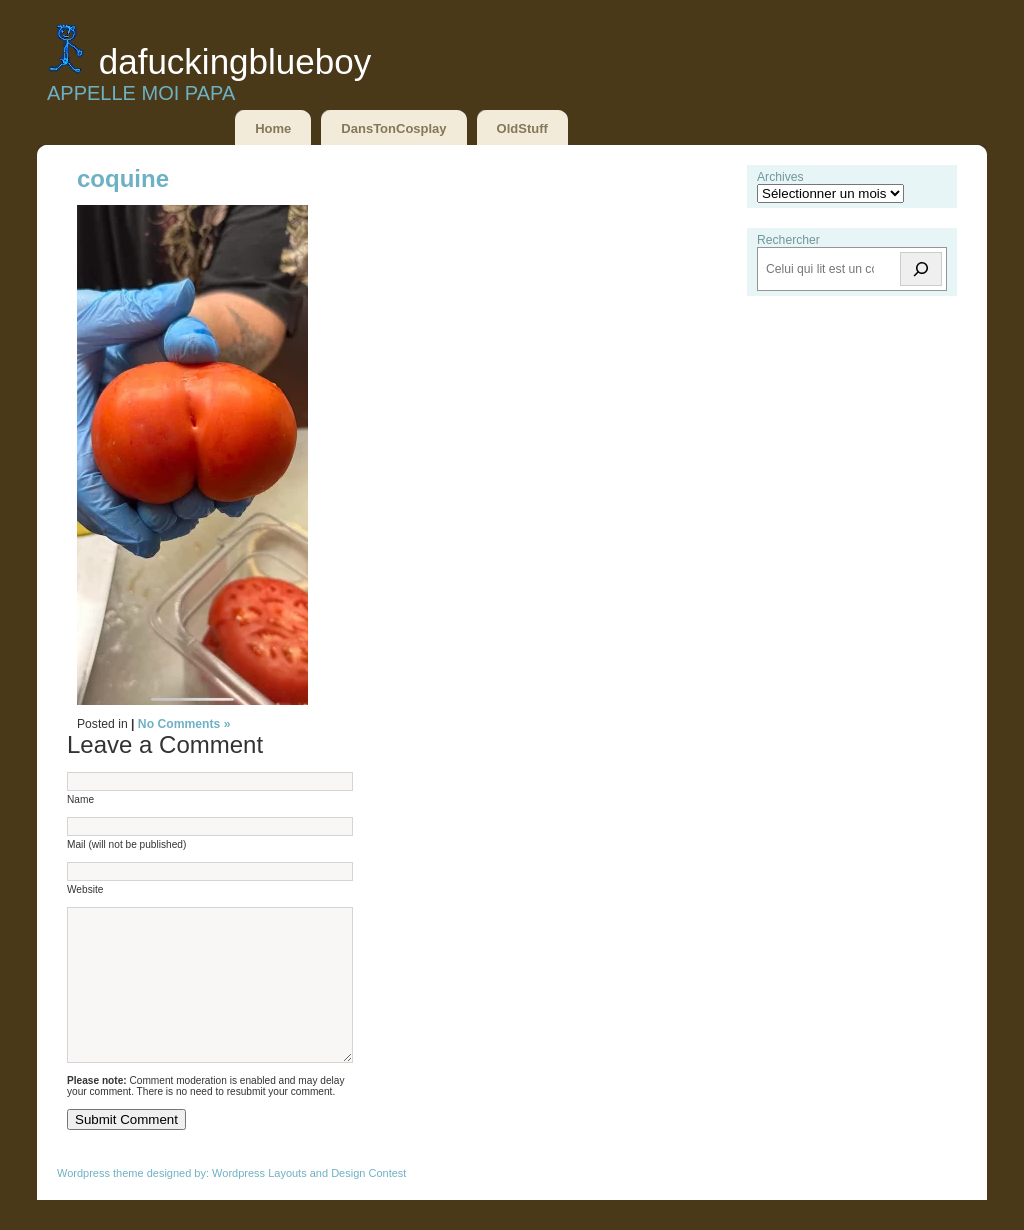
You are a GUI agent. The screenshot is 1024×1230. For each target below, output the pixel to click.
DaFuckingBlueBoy (235, 61)
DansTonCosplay (393, 128)
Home (273, 128)
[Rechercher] (921, 269)
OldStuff (522, 128)
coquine (123, 178)
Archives (780, 177)
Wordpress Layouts (259, 1203)
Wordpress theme (100, 1203)
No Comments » (184, 724)
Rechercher (788, 240)
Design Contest (368, 1203)
